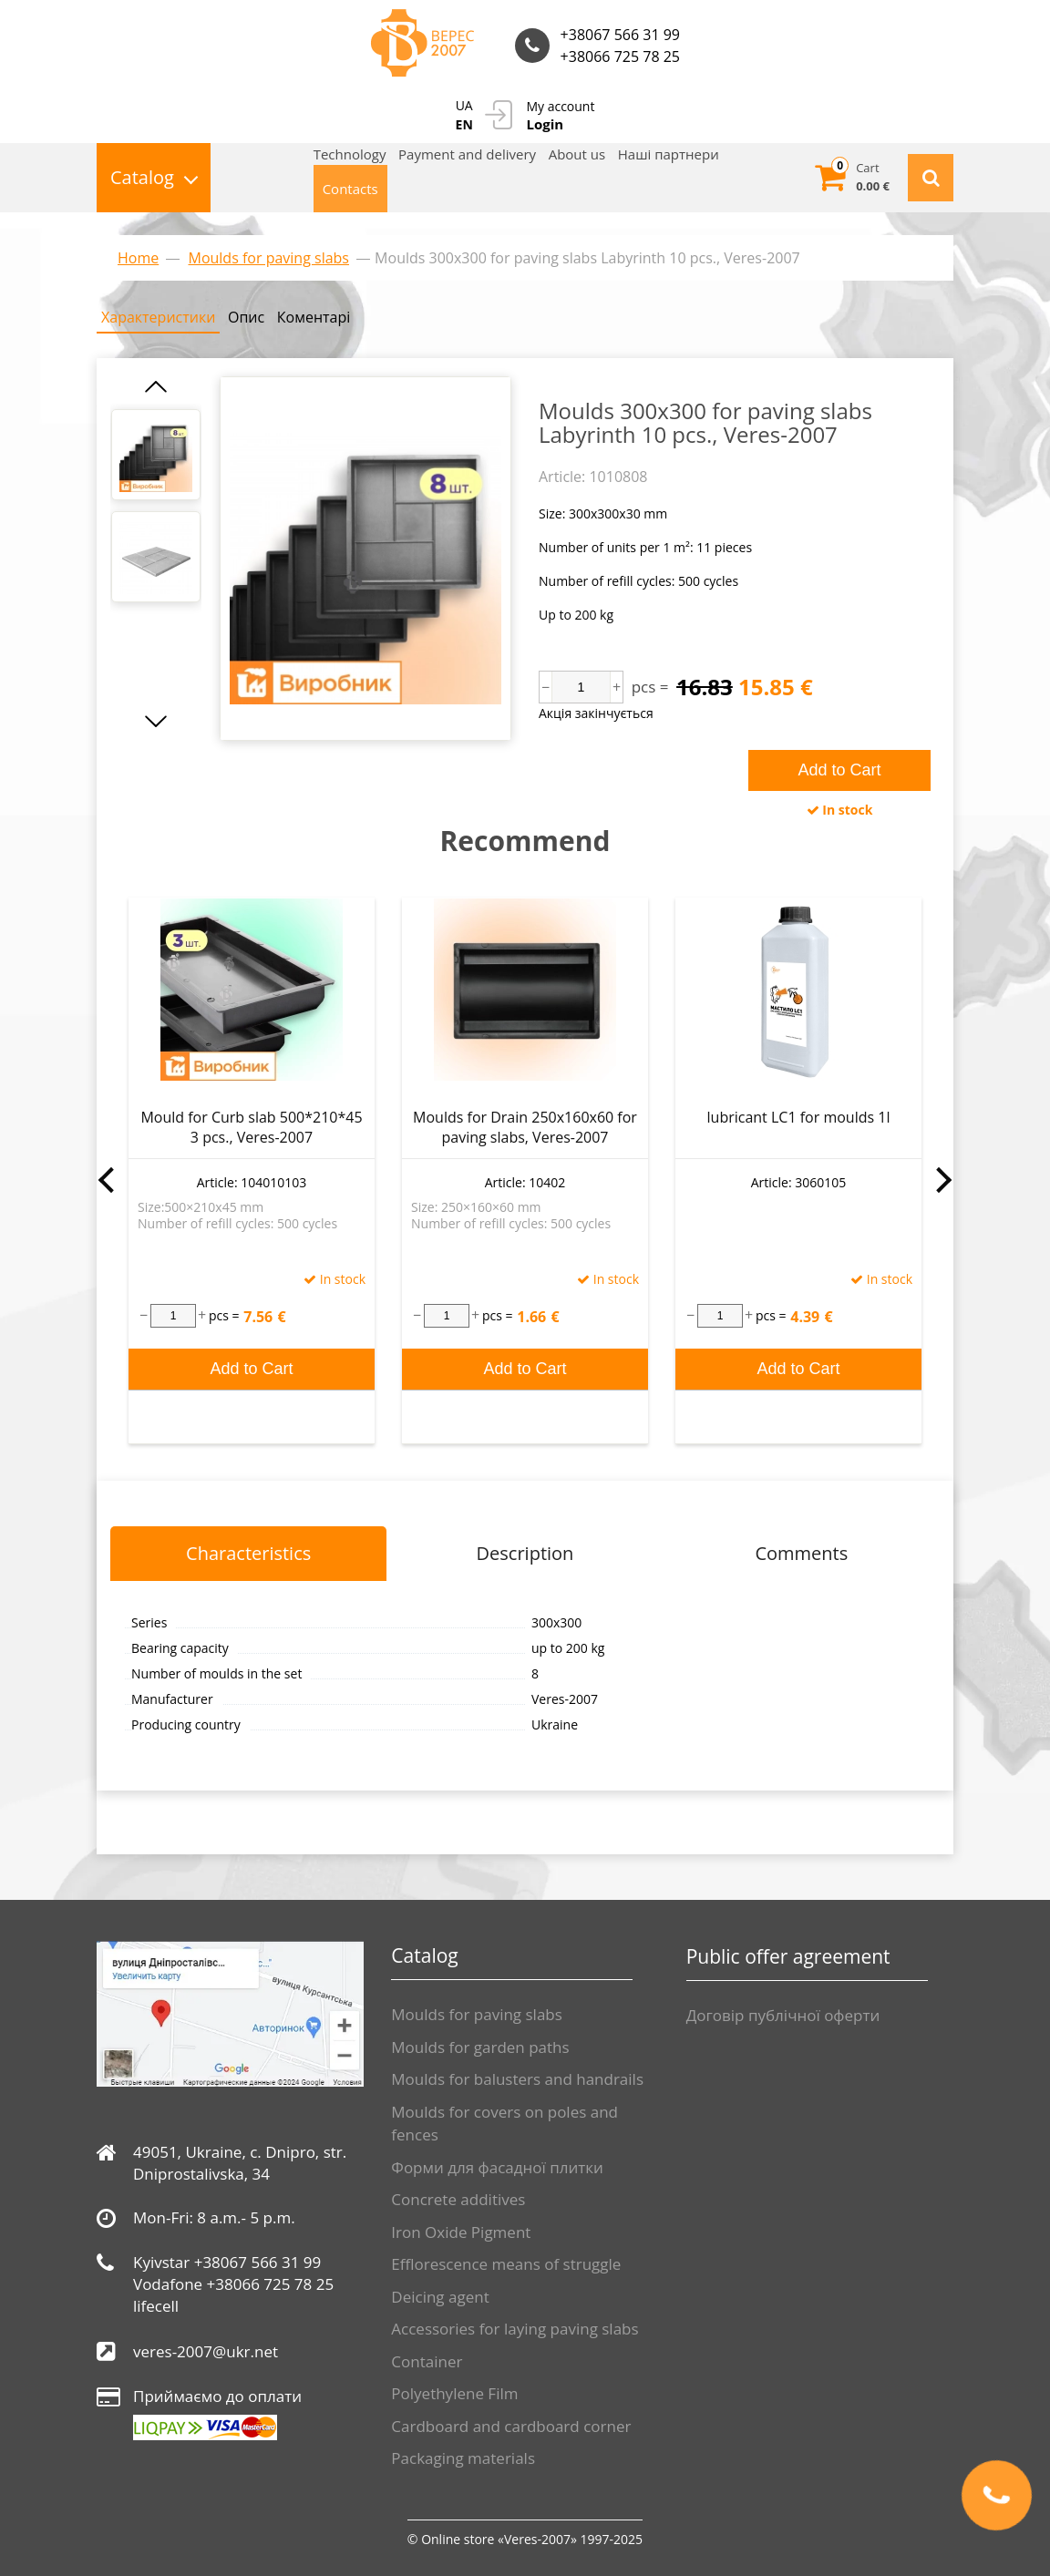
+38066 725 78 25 (620, 56)
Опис (246, 317)
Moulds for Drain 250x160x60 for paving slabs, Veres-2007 (525, 1127)
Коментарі (313, 317)
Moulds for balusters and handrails (517, 2078)
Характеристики (158, 317)
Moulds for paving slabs (476, 2014)
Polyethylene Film (454, 2393)
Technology (350, 154)
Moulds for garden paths (480, 2047)
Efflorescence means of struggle (506, 2263)
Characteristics (248, 1553)
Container (426, 2361)
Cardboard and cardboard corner (511, 2426)
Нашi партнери (668, 154)
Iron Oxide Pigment (460, 2232)
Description (525, 1553)
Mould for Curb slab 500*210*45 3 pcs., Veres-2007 (251, 1127)
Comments (801, 1553)
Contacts (350, 189)
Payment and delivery (467, 154)
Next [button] (944, 1180)
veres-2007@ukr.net (205, 2351)
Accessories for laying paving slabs (514, 2328)
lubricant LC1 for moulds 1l (798, 1117)
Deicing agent (440, 2296)
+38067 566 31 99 (620, 35)
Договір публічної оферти (783, 2015)
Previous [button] (106, 1180)
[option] (155, 454)
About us (577, 154)
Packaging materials (463, 2458)
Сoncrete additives (458, 2199)
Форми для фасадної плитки (497, 2167)
